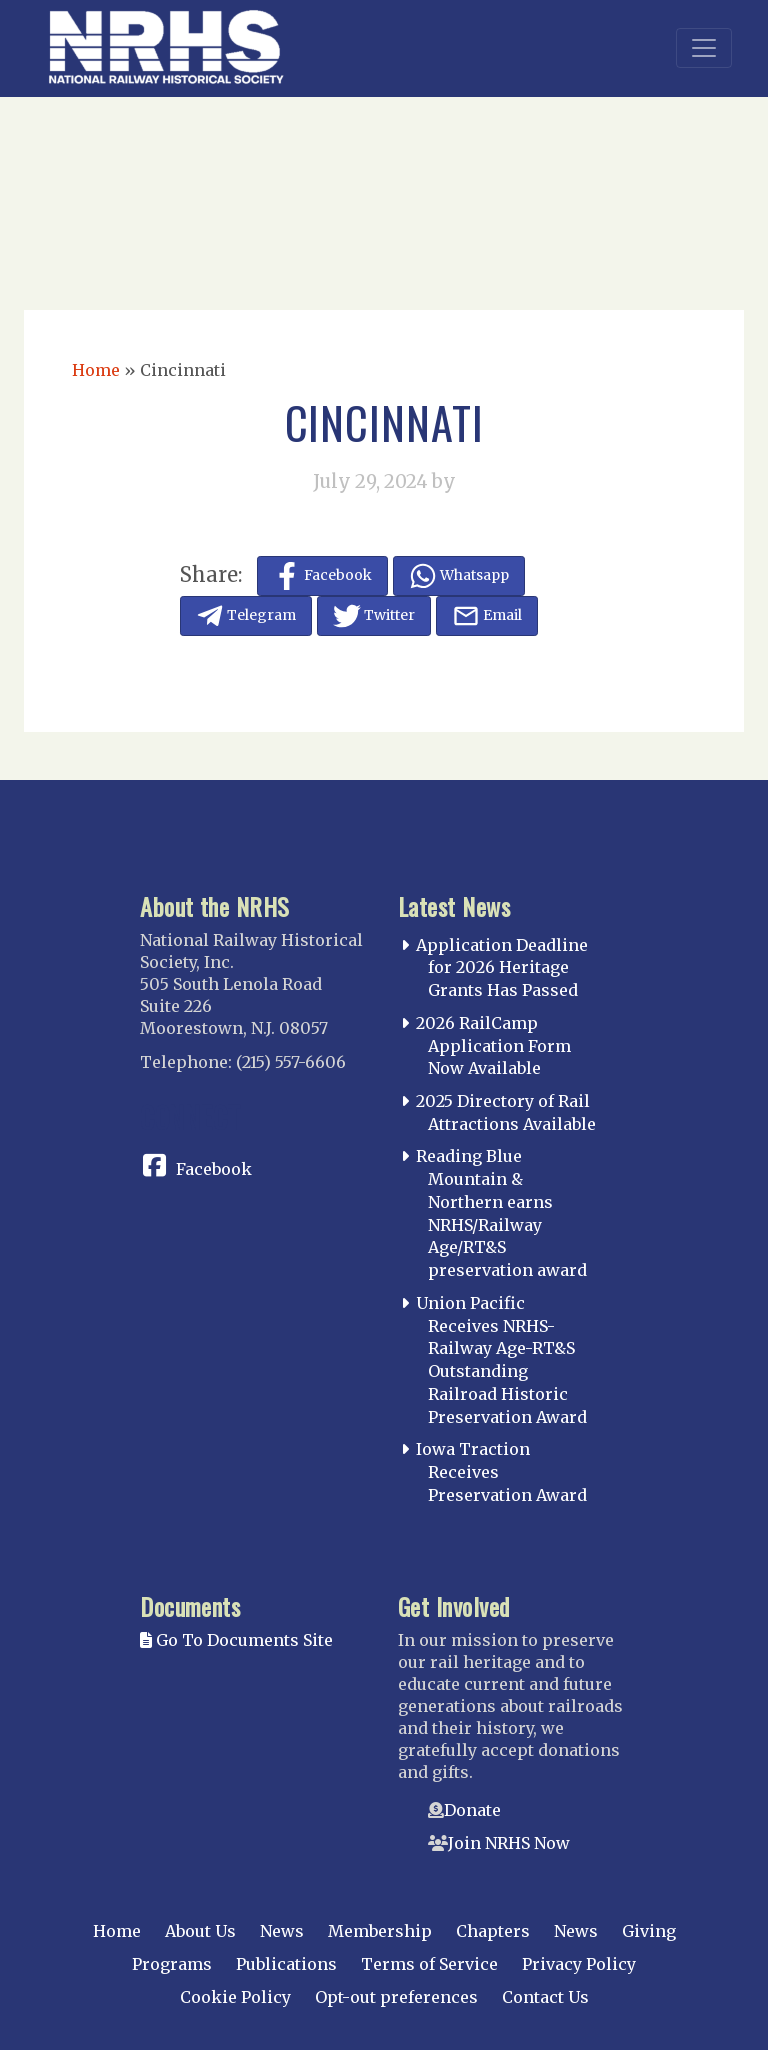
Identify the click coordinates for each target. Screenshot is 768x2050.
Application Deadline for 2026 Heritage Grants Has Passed (502, 968)
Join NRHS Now (509, 1843)
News (282, 1931)
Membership (380, 1931)
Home (96, 370)
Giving (649, 1931)
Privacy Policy (579, 1964)
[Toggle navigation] (704, 48)
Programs (172, 1964)
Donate (472, 1810)
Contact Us (545, 1997)
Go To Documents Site (236, 1640)
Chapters (493, 1931)
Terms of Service (429, 1964)
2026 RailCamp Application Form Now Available (493, 1046)
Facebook (214, 1169)
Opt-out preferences (396, 1997)
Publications (286, 1964)
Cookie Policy (235, 1997)
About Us (200, 1931)
